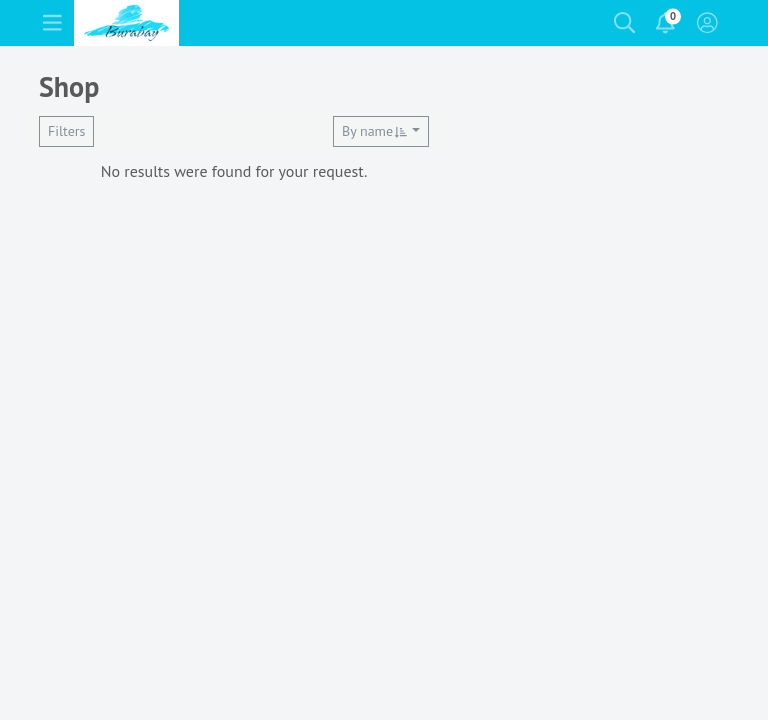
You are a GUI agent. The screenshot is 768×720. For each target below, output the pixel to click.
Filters (66, 131)
